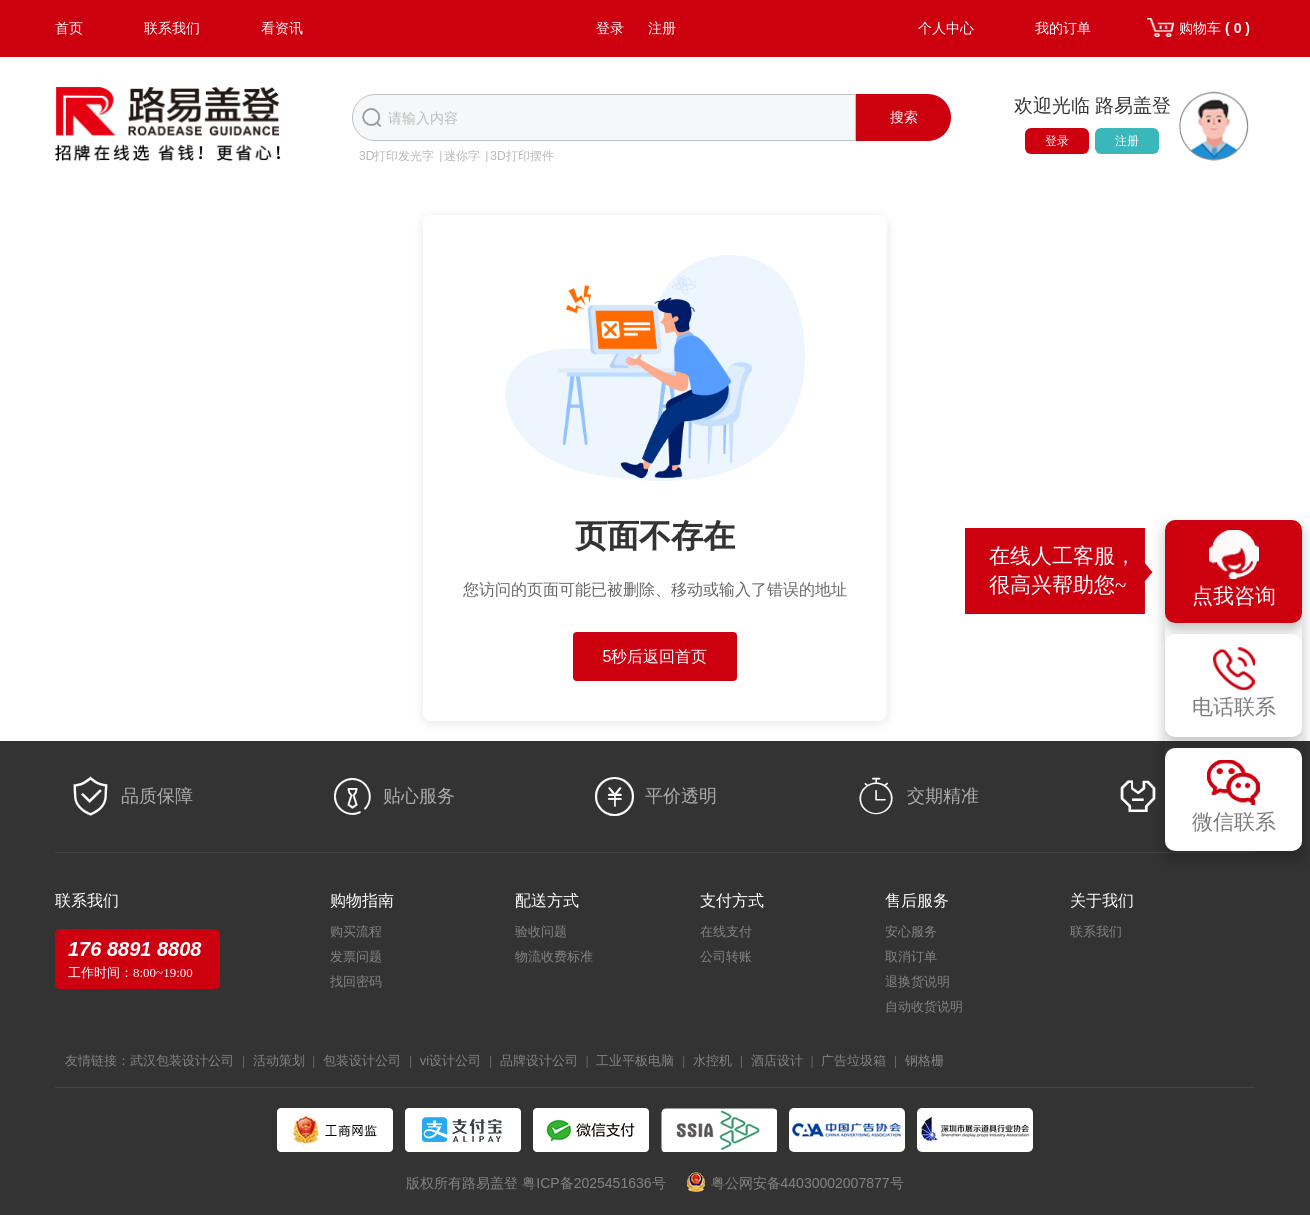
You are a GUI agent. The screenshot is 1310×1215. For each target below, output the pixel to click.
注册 (662, 28)
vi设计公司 (450, 1060)
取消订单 (911, 956)
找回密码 (356, 981)
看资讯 (282, 28)
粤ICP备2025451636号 (593, 1183)
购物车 (1214, 28)
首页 (69, 28)
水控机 (712, 1060)
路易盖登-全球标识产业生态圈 (168, 126)
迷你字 (462, 156)
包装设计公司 (362, 1060)
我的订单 (1063, 28)
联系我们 (172, 28)
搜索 (904, 117)
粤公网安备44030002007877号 (807, 1183)
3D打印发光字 (396, 156)
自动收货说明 (924, 1006)
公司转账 (726, 956)
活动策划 (279, 1060)
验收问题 (541, 931)
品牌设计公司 (539, 1060)
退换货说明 (917, 981)
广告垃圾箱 (853, 1060)
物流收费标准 (554, 956)
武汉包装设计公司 (182, 1060)
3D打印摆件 (521, 156)
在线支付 (726, 931)
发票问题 (356, 956)
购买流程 (356, 931)
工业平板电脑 (635, 1060)
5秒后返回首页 (655, 656)
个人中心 (946, 28)
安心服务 (911, 931)
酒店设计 (777, 1060)
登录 (610, 28)
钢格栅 (924, 1060)
